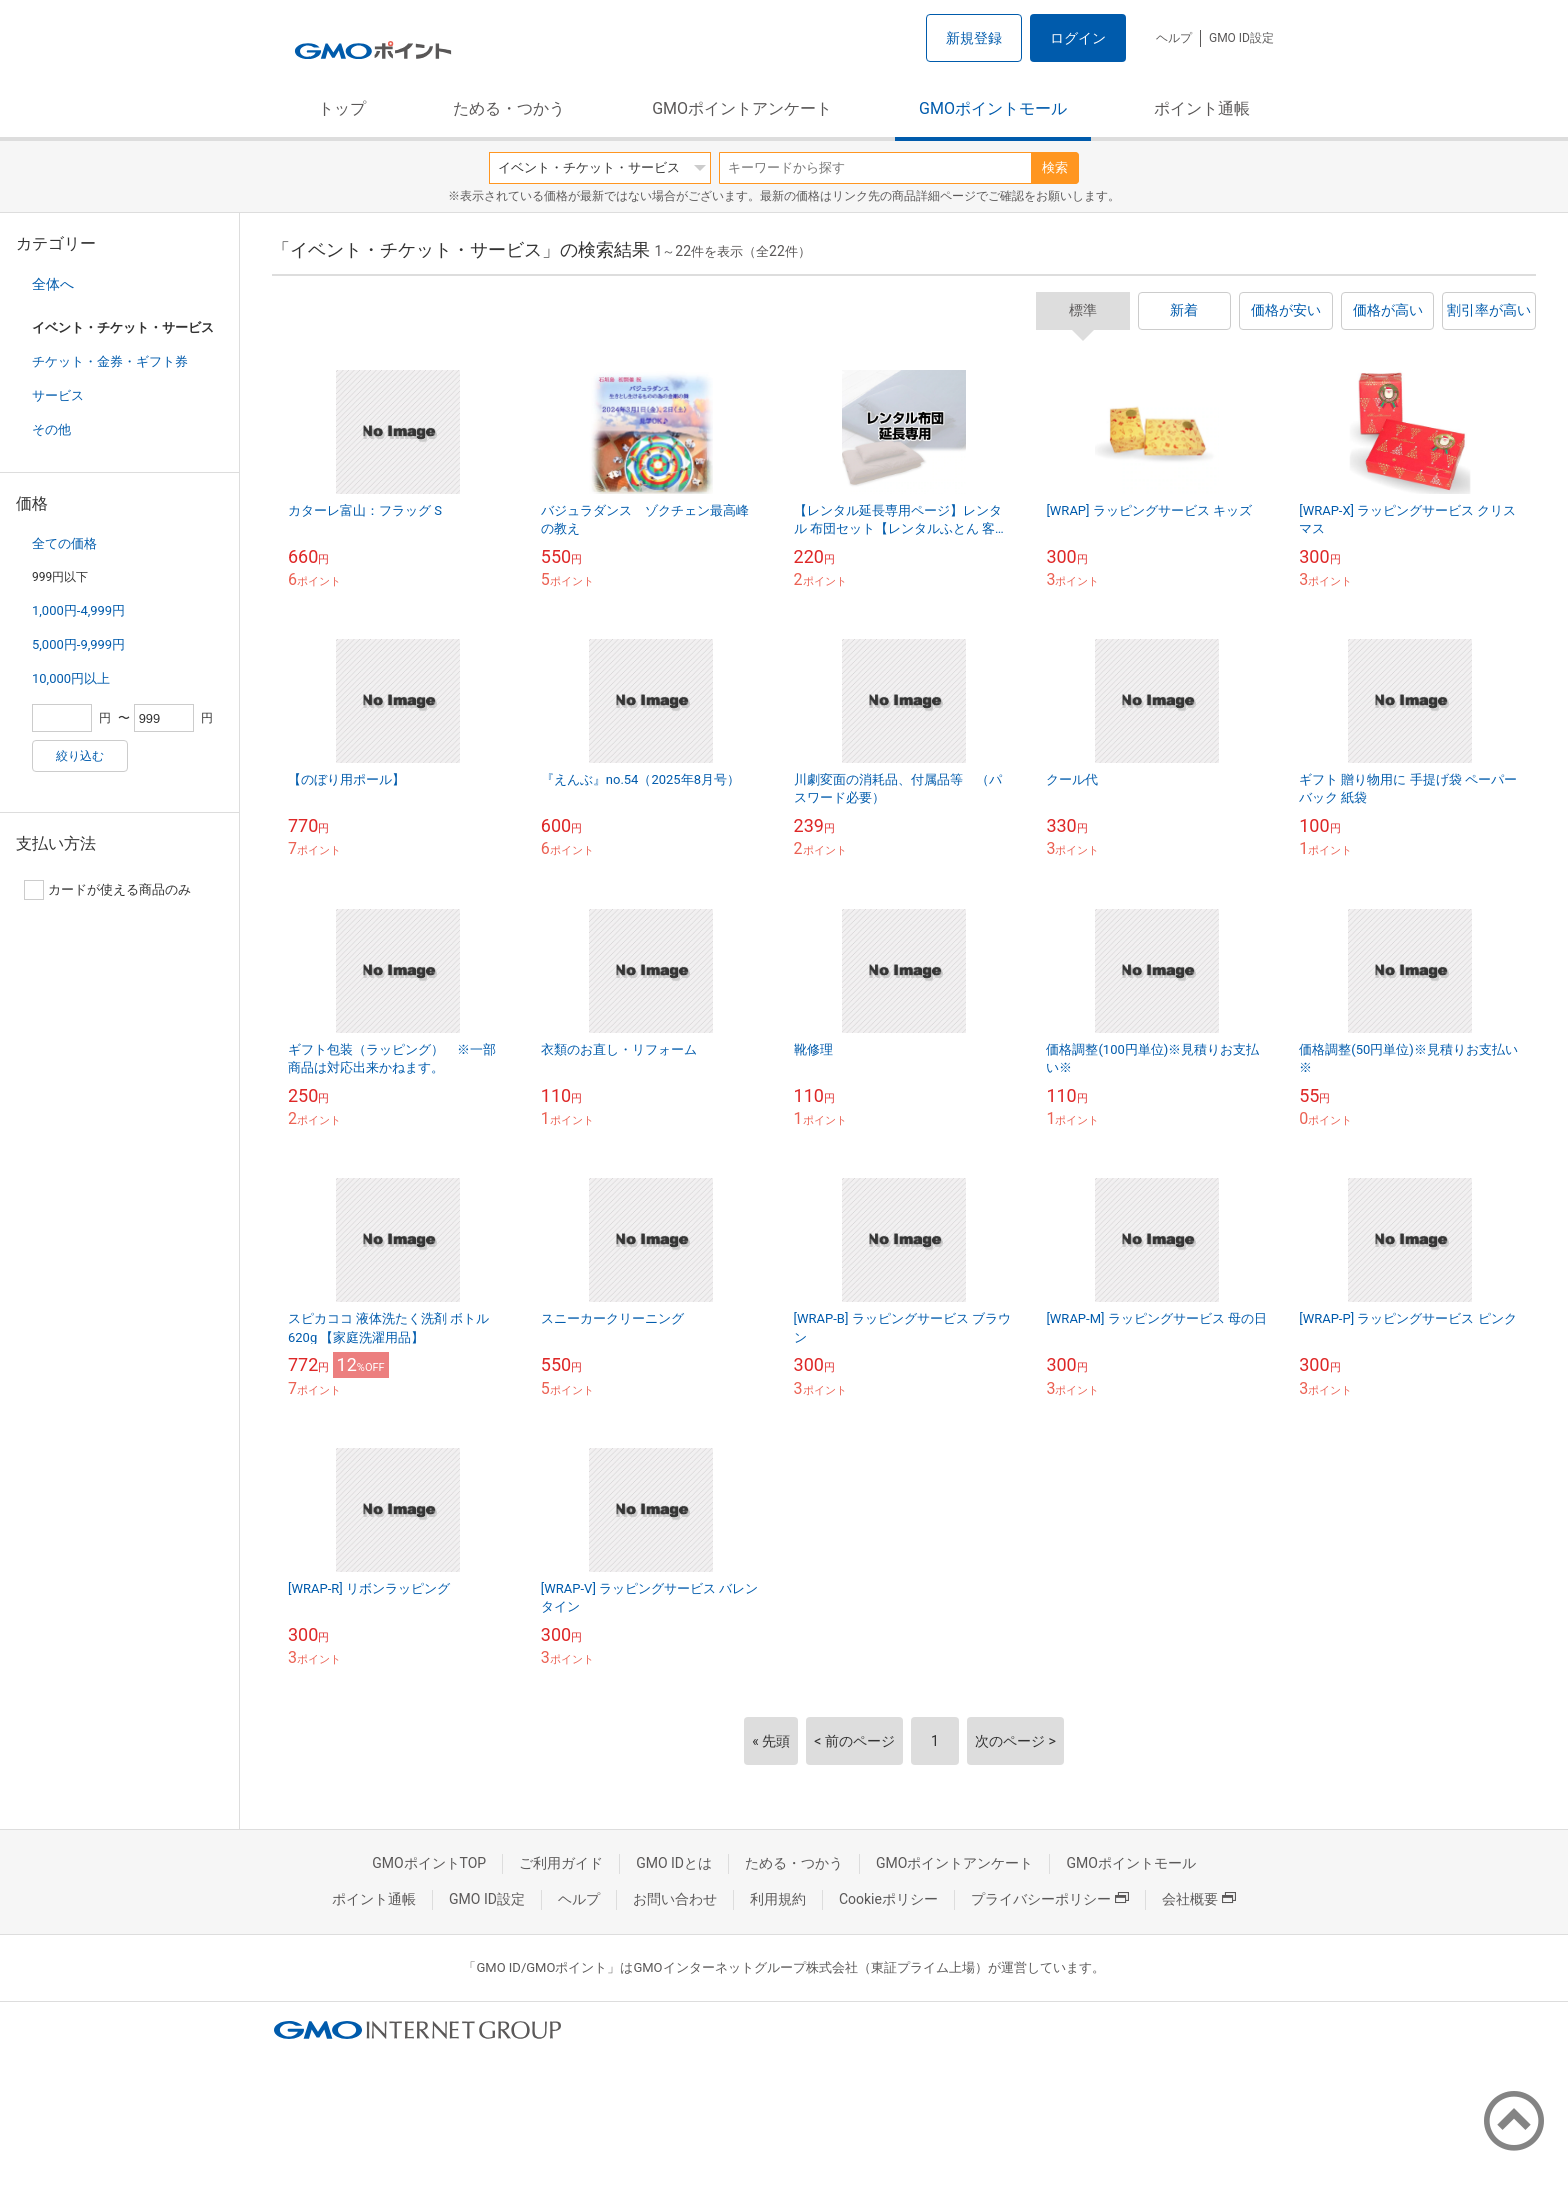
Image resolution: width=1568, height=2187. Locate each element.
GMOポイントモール (993, 108)
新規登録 (974, 38)
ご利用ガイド (561, 1863)
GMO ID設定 (1241, 38)
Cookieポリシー (888, 1899)
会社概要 (1199, 1899)
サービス (58, 395)
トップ (342, 108)
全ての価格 (64, 543)
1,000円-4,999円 (78, 610)
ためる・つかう (509, 108)
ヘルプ (1174, 38)
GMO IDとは (674, 1863)
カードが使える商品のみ (107, 890)
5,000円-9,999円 (78, 644)
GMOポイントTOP (429, 1863)
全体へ (53, 284)
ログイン (1078, 38)
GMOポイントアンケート (742, 108)
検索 (1055, 167)
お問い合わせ (675, 1899)
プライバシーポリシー (1050, 1899)
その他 (51, 429)
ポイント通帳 (1202, 108)
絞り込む (80, 756)
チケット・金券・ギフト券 (110, 361)
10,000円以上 (71, 678)
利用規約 (778, 1899)
